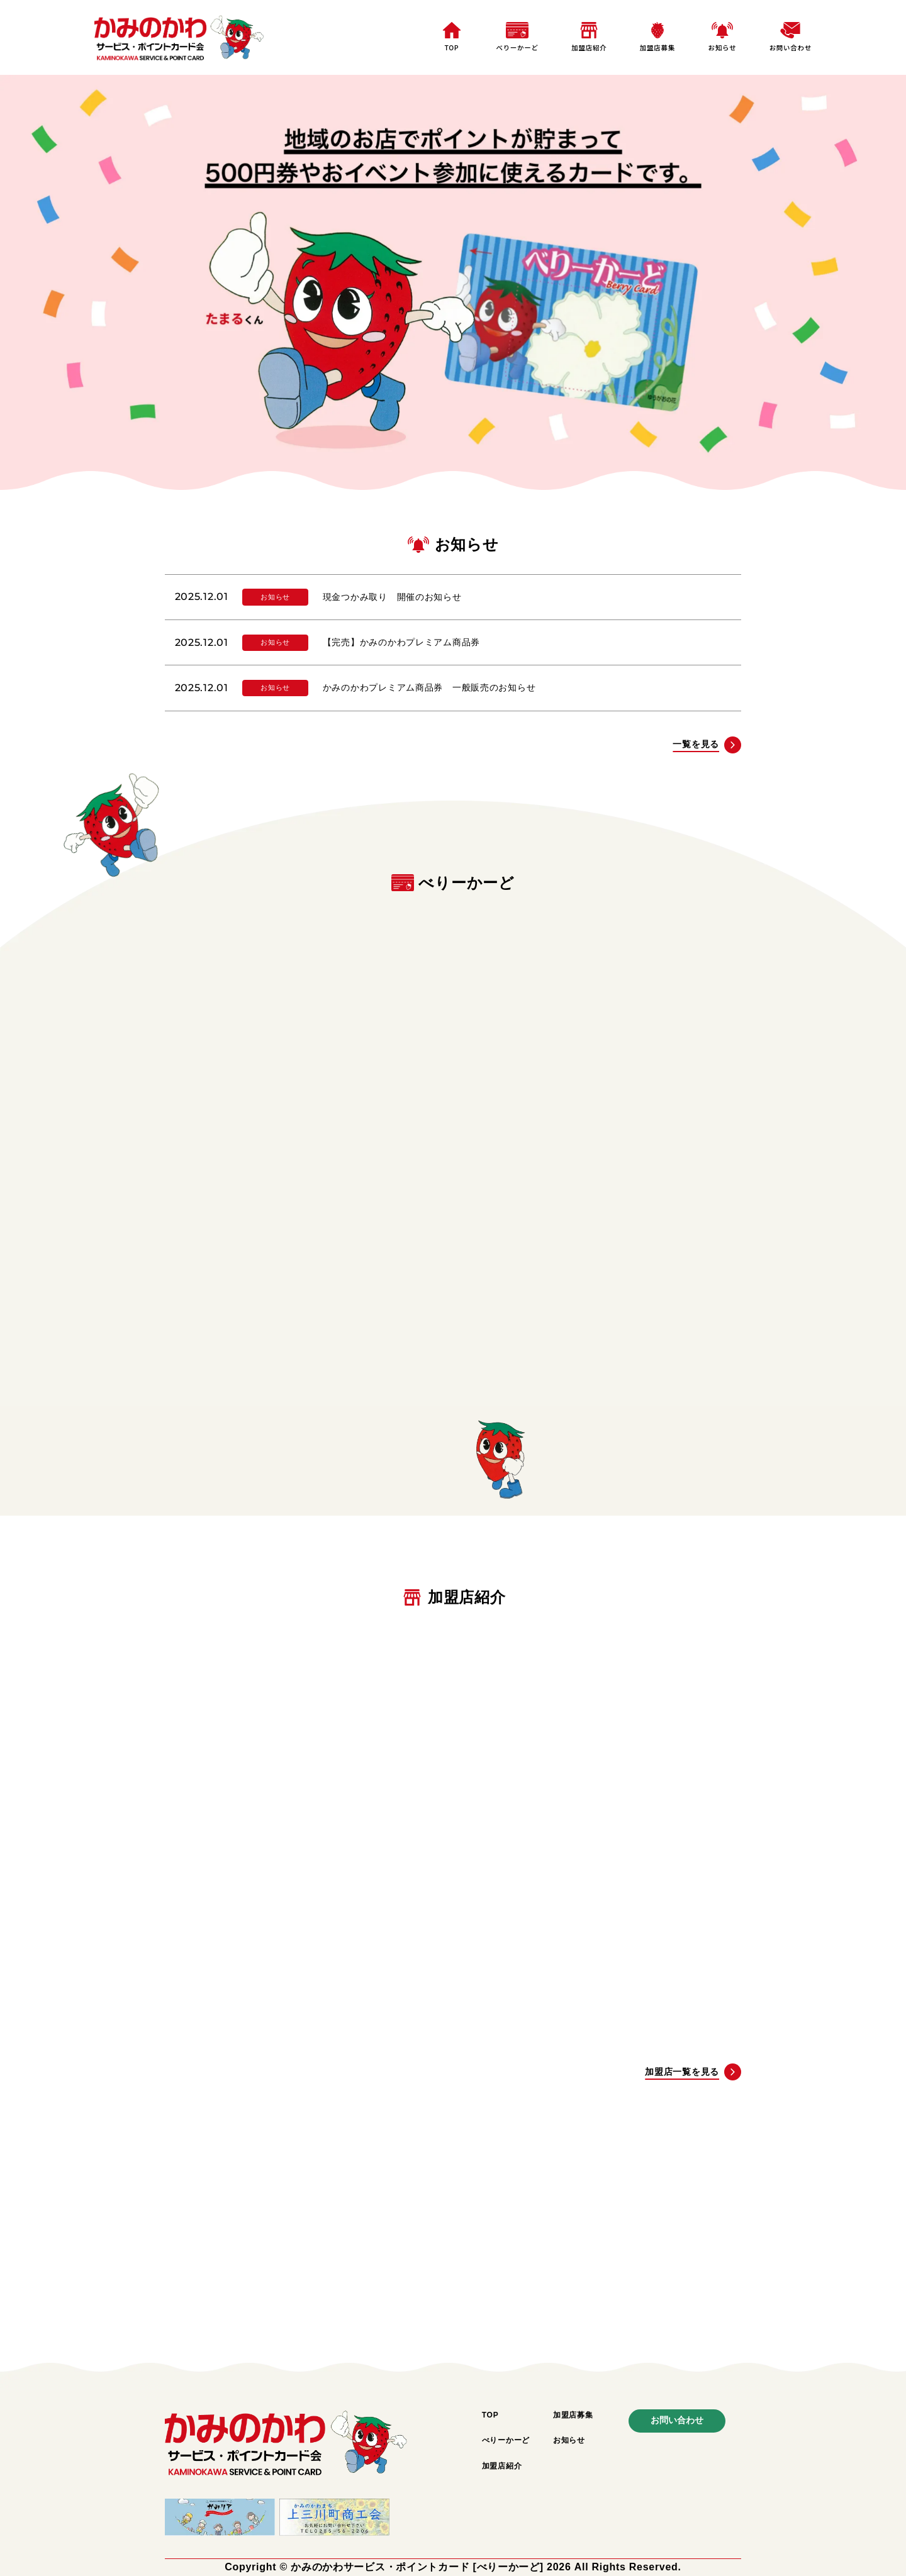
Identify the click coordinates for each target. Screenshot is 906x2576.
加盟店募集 (657, 47)
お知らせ (722, 47)
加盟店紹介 (589, 47)
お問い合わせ (790, 47)
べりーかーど (517, 47)
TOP (451, 47)
